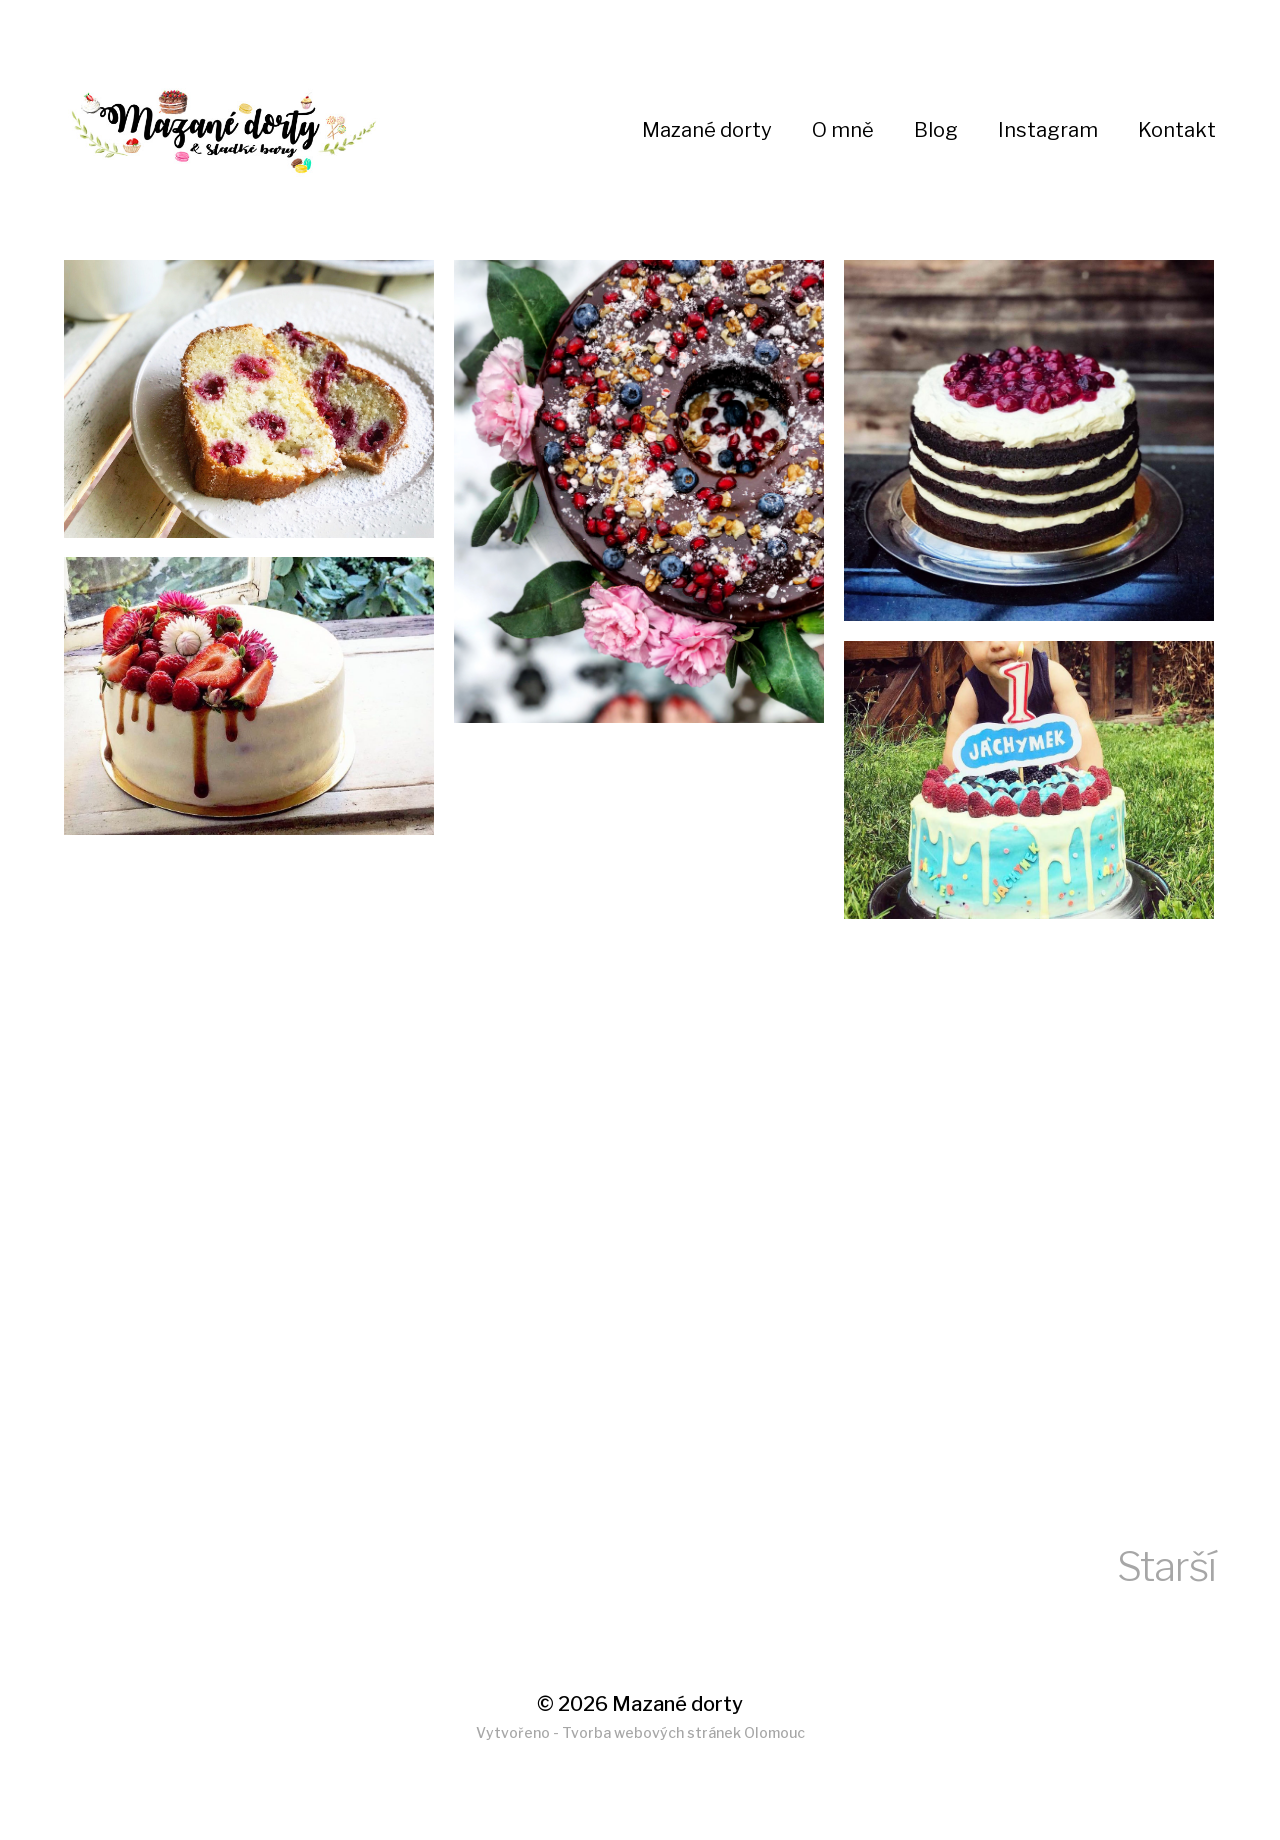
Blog (936, 130)
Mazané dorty (707, 130)
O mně (843, 130)
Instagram (1048, 130)
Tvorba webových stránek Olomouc (683, 1732)
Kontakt (1177, 130)
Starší (1166, 1566)
